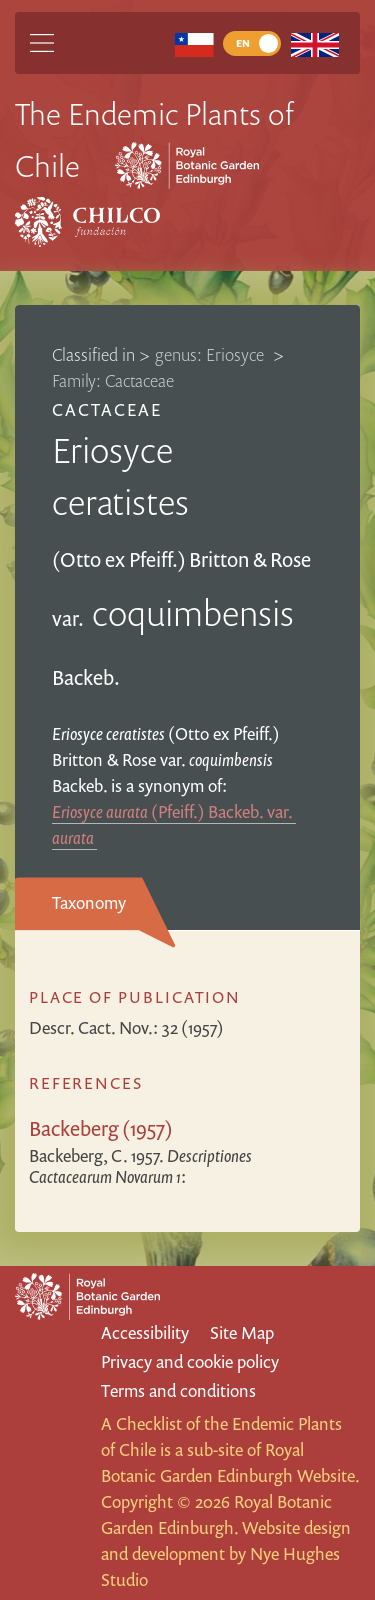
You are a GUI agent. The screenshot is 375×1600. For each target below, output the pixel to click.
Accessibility (145, 1332)
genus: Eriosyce (211, 354)
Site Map (242, 1332)
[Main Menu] (42, 43)
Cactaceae (107, 409)
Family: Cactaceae (113, 380)
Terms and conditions (178, 1390)
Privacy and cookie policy (190, 1361)
